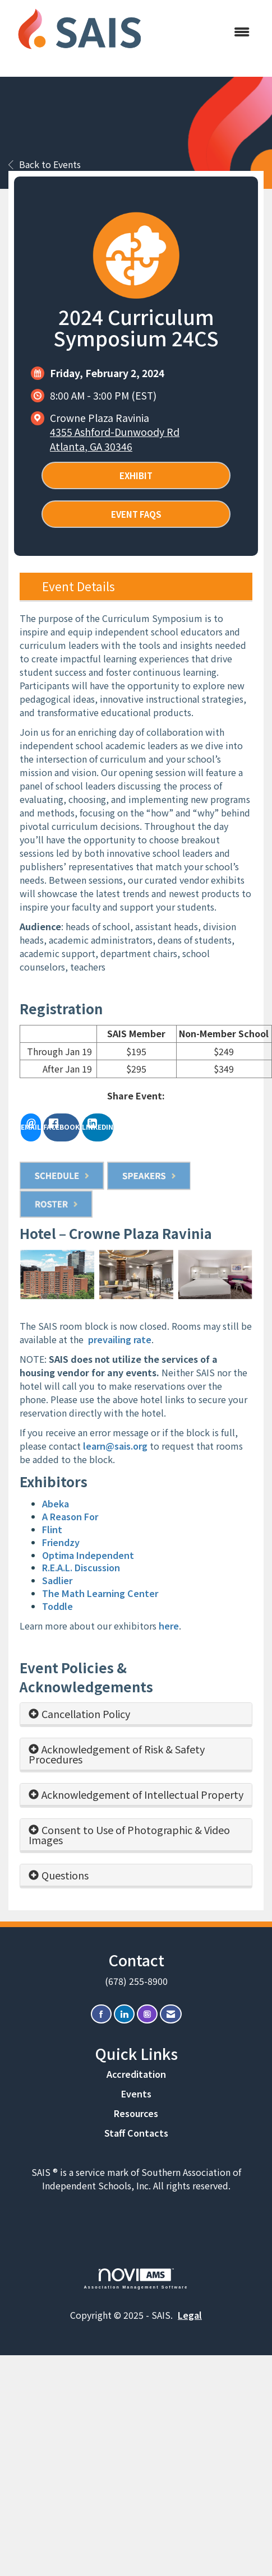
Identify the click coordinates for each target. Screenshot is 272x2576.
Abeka (55, 1503)
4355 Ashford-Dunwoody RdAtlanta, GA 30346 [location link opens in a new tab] (114, 439)
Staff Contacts (136, 2132)
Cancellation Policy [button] (86, 1713)
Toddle (57, 1606)
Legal (190, 2315)
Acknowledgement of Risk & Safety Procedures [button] (117, 1754)
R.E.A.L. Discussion (81, 1567)
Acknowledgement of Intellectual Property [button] (142, 1794)
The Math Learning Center (100, 1593)
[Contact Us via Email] (171, 2014)
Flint (52, 1529)
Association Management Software (136, 2278)
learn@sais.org (115, 1445)
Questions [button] (65, 1875)
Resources (136, 2113)
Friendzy (61, 1542)
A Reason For (70, 1516)
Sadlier (57, 1580)
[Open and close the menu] (205, 32)
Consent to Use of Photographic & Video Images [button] (129, 1834)
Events (136, 2093)
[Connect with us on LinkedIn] (124, 2014)
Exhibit (136, 475)
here (169, 1625)
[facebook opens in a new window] (61, 1127)
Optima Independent (88, 1555)
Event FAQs (136, 514)
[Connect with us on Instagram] (147, 2014)
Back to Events (44, 164)
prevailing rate (119, 1339)
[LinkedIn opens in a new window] (97, 1127)
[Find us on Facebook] (101, 2014)
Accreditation (136, 2074)
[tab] (136, 1714)
